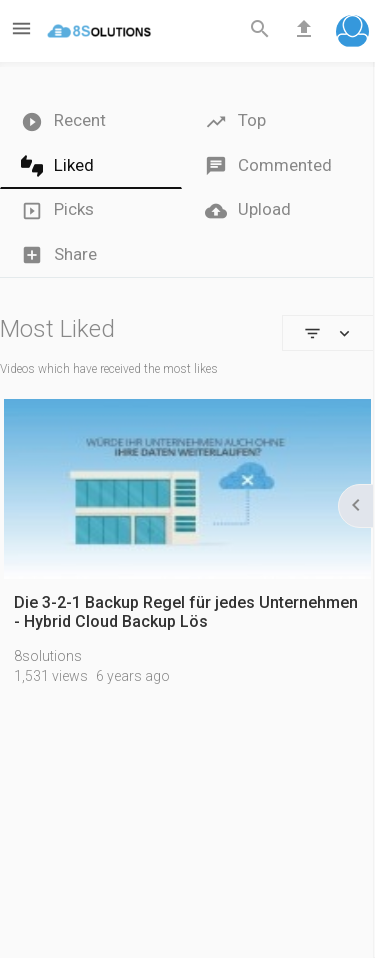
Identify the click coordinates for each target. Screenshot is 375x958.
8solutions (48, 656)
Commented (268, 166)
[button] (352, 33)
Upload (248, 210)
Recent (63, 121)
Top (235, 121)
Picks (57, 210)
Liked (57, 166)
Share (59, 255)
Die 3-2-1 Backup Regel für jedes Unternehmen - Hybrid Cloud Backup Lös (186, 612)
